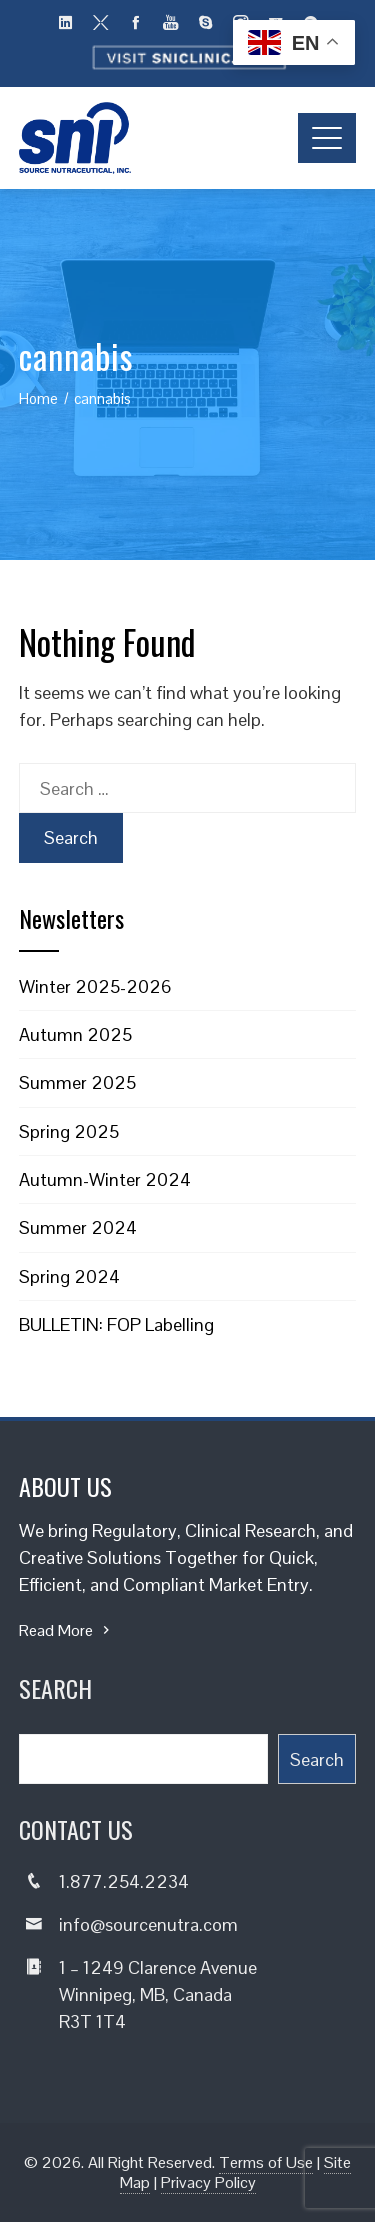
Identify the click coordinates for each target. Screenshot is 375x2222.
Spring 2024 (69, 1276)
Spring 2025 (69, 1131)
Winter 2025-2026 (95, 986)
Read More (66, 1630)
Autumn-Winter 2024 (105, 1179)
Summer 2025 (77, 1082)
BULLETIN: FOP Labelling (116, 1324)
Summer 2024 (78, 1227)
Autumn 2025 (75, 1034)
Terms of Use (266, 2162)
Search (317, 1759)
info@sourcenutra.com (148, 1924)
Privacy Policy (208, 2182)
